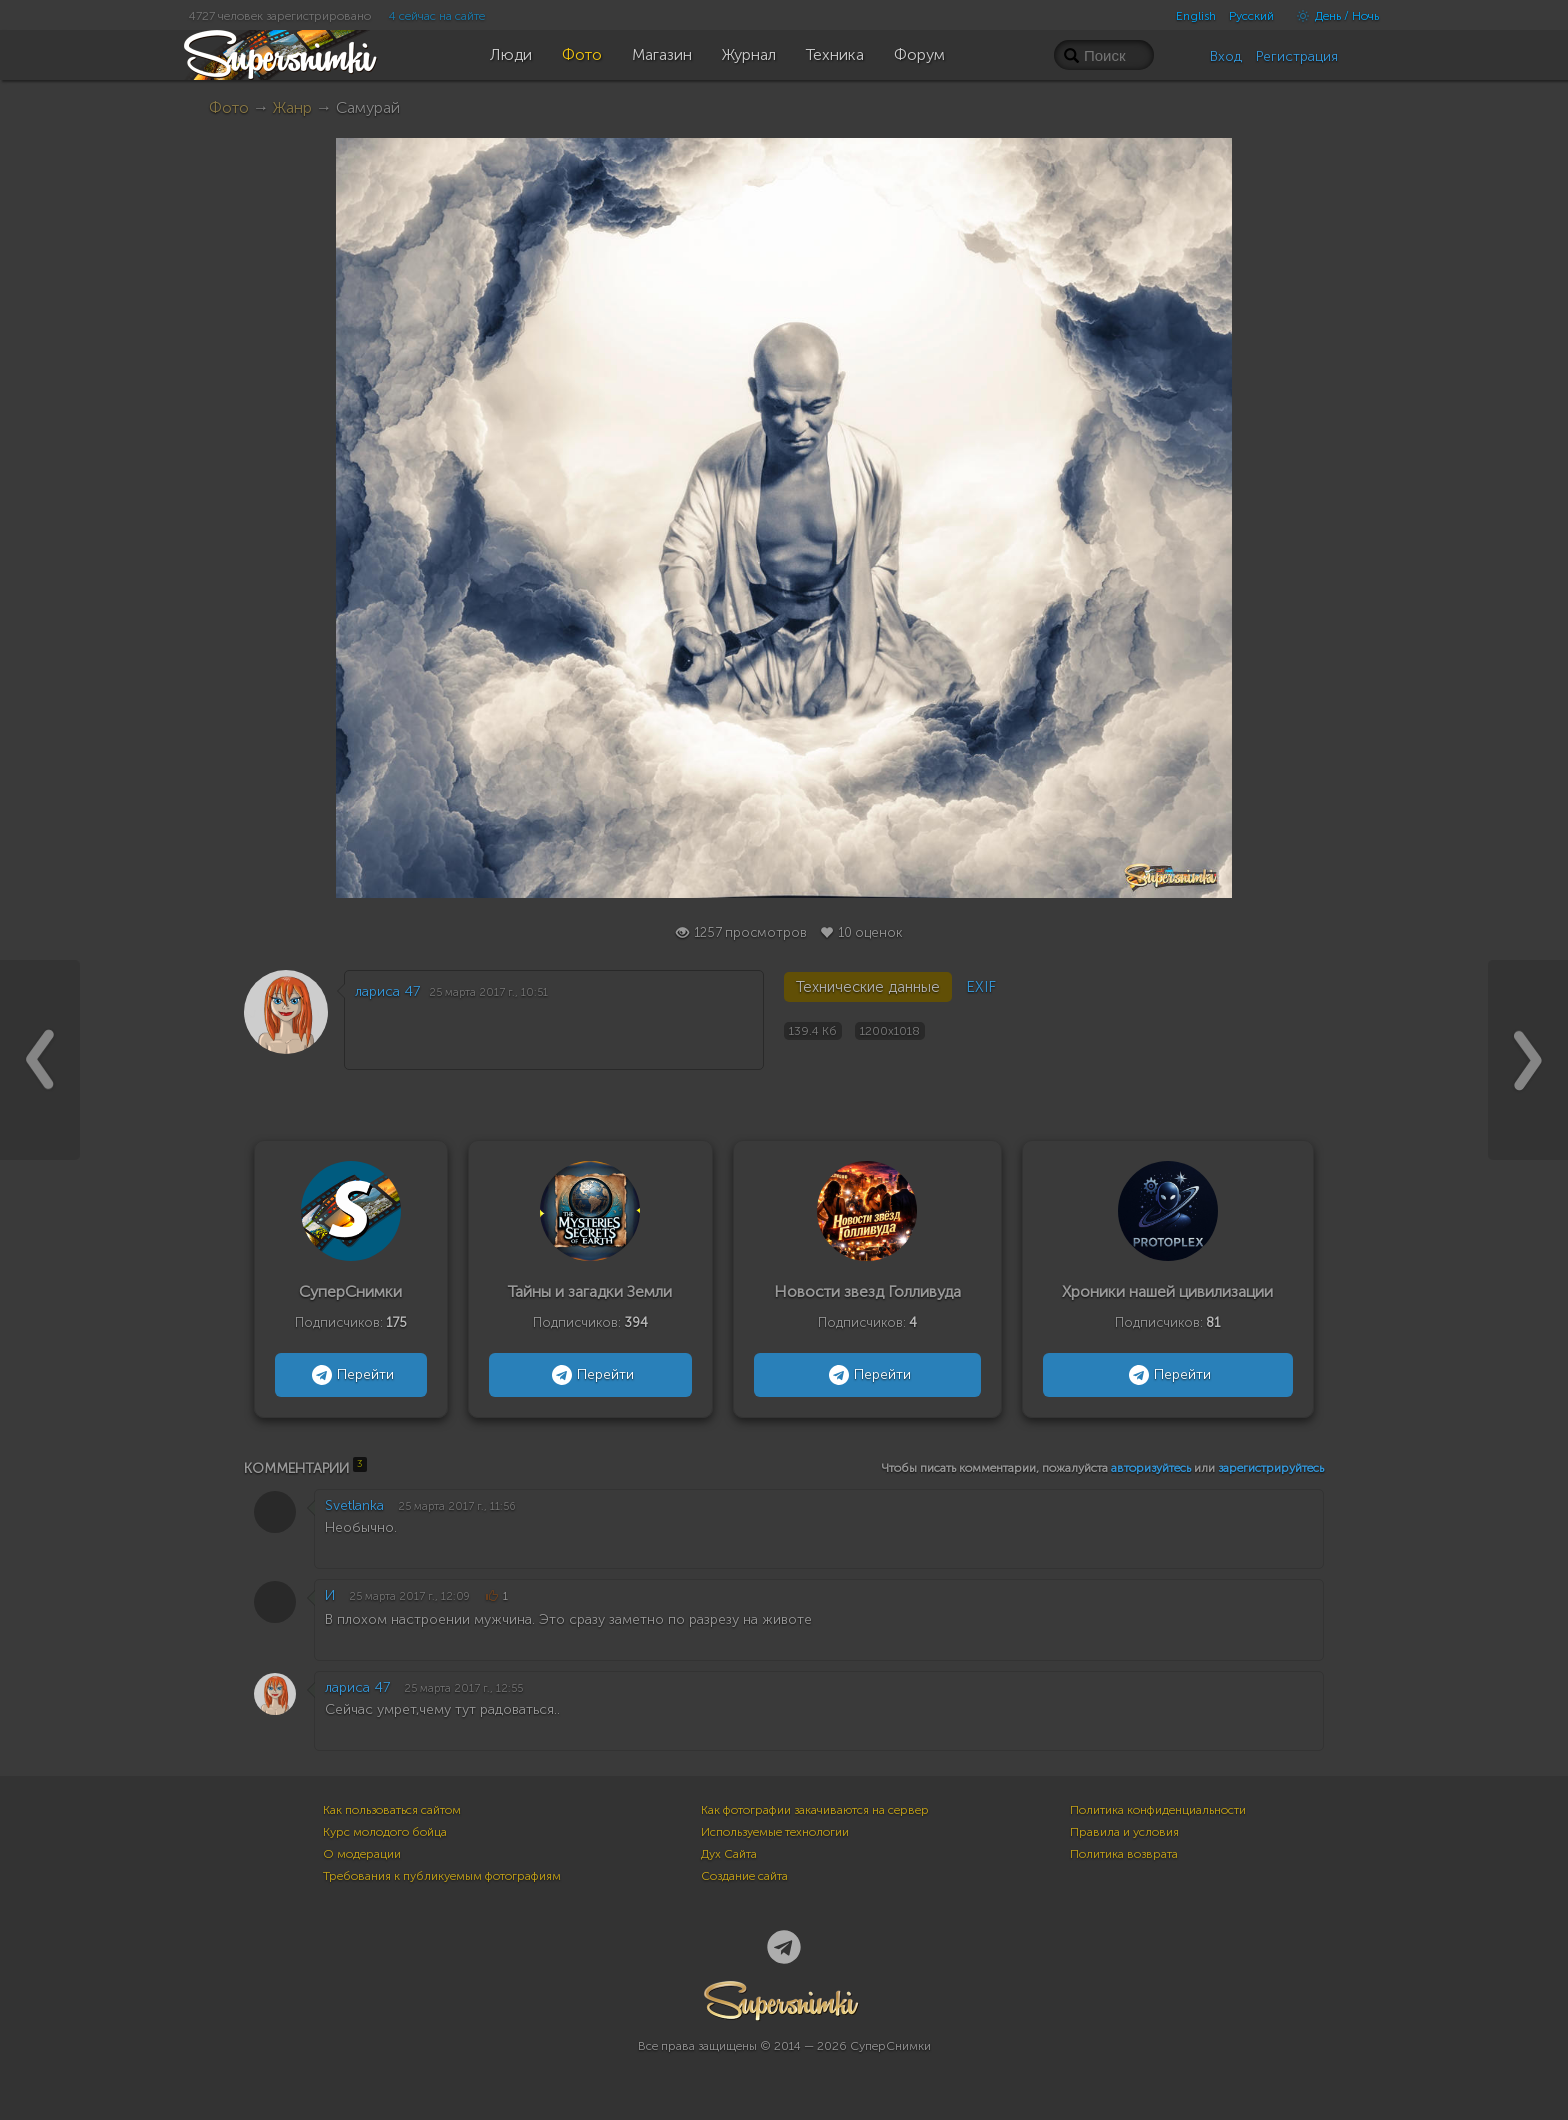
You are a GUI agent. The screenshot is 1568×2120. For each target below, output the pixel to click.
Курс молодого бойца (385, 1832)
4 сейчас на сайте (437, 16)
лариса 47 (387, 991)
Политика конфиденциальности (1158, 1810)
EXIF (981, 987)
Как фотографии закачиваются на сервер (815, 1810)
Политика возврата (1124, 1854)
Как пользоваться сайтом (392, 1810)
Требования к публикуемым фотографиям (442, 1876)
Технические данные (868, 987)
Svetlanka (354, 1505)
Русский (1251, 16)
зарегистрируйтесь (1271, 1468)
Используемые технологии (775, 1832)
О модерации (362, 1854)
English (1196, 16)
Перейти (350, 1375)
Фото (229, 107)
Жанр (292, 107)
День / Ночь (1333, 16)
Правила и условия (1124, 1832)
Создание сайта (744, 1876)
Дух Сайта (729, 1854)
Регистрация (1297, 56)
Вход (1226, 56)
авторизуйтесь (1151, 1468)
